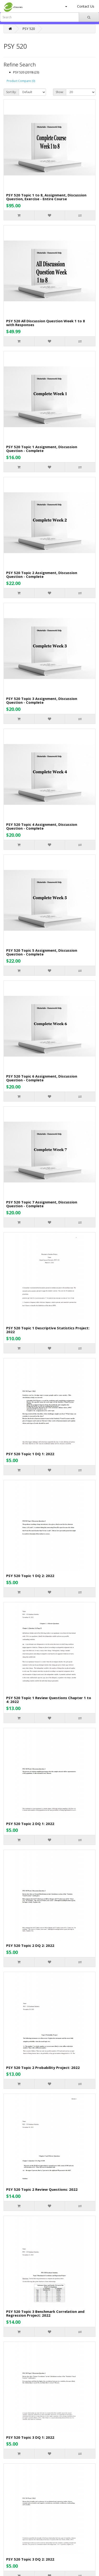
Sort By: (11, 92)
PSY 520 (28, 28)
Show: (60, 92)
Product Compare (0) (21, 81)
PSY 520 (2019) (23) (26, 72)
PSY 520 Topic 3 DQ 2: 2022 (30, 2559)
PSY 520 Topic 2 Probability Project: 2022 (43, 2067)
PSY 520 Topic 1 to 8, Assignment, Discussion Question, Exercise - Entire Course (46, 197)
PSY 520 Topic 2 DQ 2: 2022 (30, 1945)
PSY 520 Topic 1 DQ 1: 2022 (30, 1453)
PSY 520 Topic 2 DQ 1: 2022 (30, 1823)
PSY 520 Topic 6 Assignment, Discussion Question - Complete (41, 1078)
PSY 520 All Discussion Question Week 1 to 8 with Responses (45, 322)
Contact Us (85, 6)
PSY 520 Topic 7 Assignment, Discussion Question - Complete (41, 1204)
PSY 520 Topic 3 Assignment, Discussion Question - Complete (41, 700)
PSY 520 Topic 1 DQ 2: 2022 (30, 1575)
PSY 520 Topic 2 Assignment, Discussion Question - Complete (41, 574)
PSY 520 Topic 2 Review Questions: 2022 (42, 2189)
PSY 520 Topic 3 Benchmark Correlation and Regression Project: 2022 (45, 2313)
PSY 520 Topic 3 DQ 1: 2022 (30, 2437)
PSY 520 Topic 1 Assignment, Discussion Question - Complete (41, 448)
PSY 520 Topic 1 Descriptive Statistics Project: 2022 (47, 1330)
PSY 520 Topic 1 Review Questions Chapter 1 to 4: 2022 (48, 1699)
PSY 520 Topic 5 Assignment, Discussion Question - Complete (41, 952)
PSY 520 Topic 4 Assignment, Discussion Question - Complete (41, 826)
